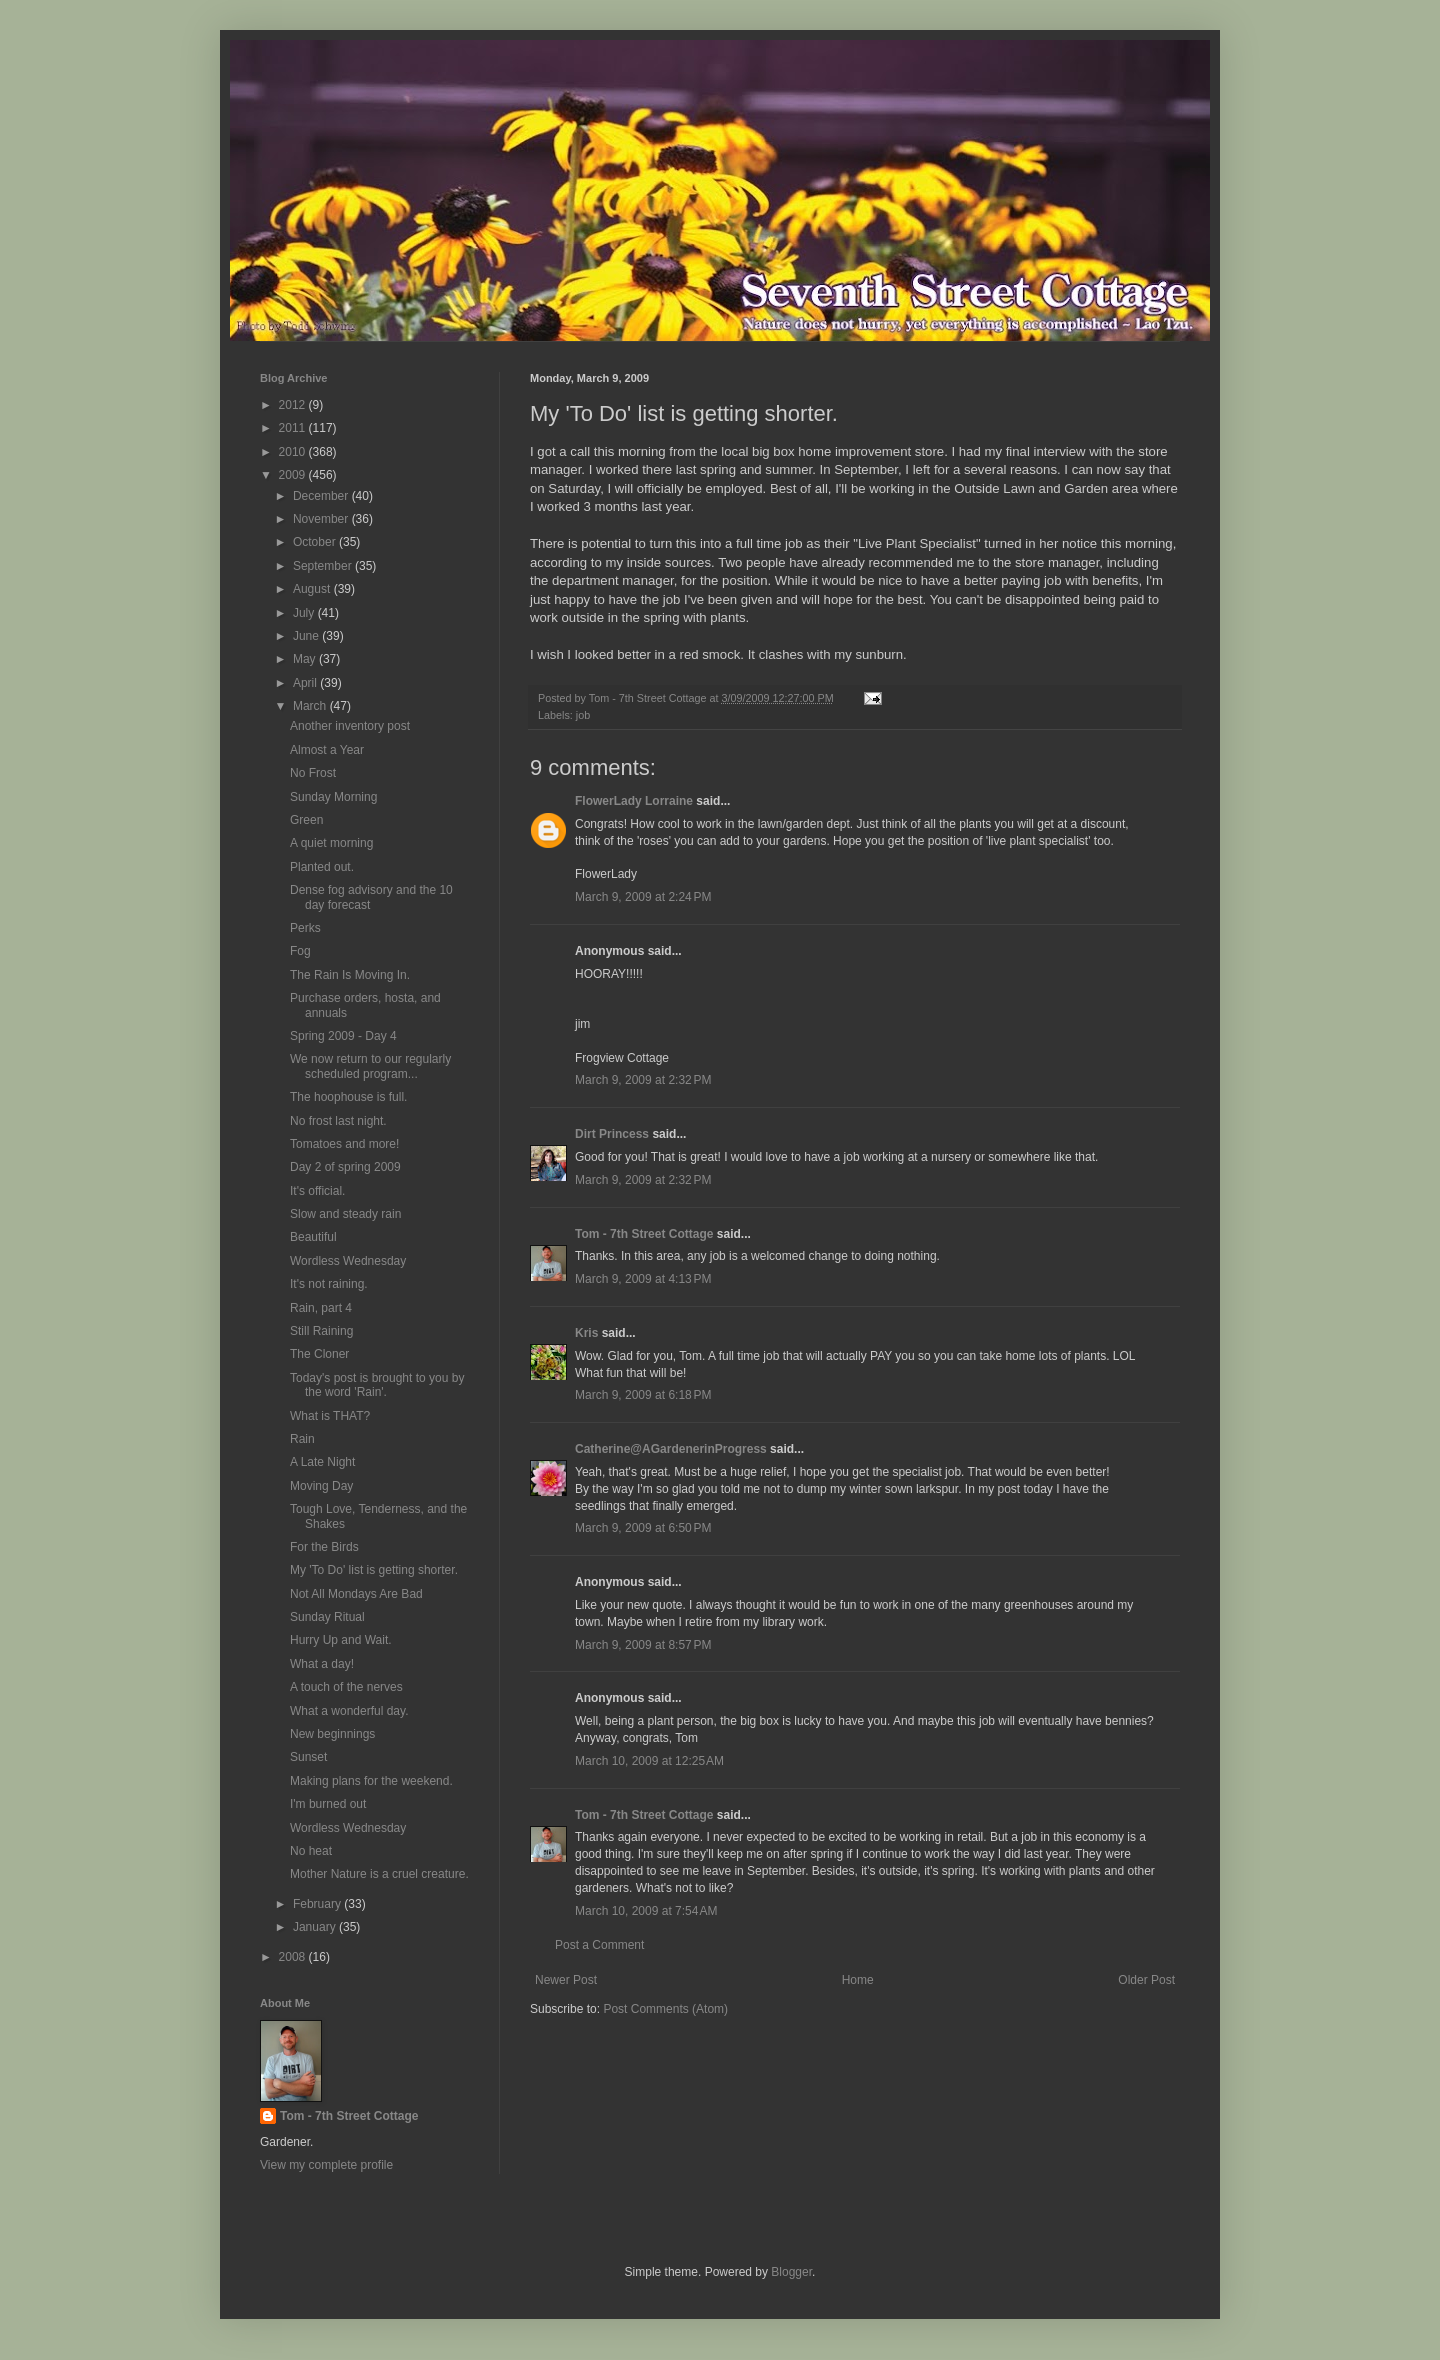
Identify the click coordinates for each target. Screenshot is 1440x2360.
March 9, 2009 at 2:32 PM (643, 1080)
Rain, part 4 (321, 1308)
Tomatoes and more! (344, 1144)
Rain (302, 1439)
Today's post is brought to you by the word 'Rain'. (377, 1385)
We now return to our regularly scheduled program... (370, 1066)
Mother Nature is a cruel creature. (379, 1874)
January (316, 1927)
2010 (294, 452)
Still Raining (321, 1331)
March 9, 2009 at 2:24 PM (643, 897)
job (583, 715)
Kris (586, 1333)
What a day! (322, 1664)
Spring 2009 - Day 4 (343, 1036)
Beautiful (313, 1237)
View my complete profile (326, 2165)
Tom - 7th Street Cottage (644, 1234)
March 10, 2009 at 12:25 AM (649, 1761)
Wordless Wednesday (348, 1261)
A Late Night (322, 1462)
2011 (294, 428)
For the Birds (324, 1547)
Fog (300, 951)
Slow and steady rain (345, 1214)
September (324, 566)
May (306, 659)
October (316, 542)
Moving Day (321, 1486)
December (322, 496)
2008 (294, 1957)
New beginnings (332, 1734)
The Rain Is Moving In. (350, 975)
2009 (294, 475)
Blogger (791, 2272)
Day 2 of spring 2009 (345, 1167)
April (306, 683)
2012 (294, 405)
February (318, 1904)
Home (858, 1980)
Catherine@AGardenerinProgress (671, 1449)
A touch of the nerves (346, 1687)
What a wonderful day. (349, 1711)
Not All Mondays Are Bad (356, 1594)
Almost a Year (327, 750)
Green (306, 820)
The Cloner (319, 1354)
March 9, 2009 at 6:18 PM (643, 1395)
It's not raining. (329, 1284)
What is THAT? (330, 1416)
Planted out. (322, 867)
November (322, 519)
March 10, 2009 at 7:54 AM (646, 1911)
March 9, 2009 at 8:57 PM (643, 1645)
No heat (311, 1851)
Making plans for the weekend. (371, 1781)
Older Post (1146, 1980)
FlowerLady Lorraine (634, 801)
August (313, 589)
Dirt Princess (612, 1134)
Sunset (308, 1757)
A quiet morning (331, 843)
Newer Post (566, 1980)
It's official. (317, 1191)
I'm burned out (328, 1804)
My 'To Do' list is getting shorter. (374, 1570)
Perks (305, 928)
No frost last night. (338, 1121)
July (305, 613)
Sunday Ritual (327, 1617)
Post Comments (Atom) (665, 2009)
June (307, 636)
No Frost (313, 773)
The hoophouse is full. (348, 1097)
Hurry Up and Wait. (341, 1640)
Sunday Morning (333, 797)
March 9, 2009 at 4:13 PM (643, 1279)
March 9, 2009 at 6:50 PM (643, 1528)
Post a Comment (599, 1945)
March (311, 706)
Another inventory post (350, 726)
